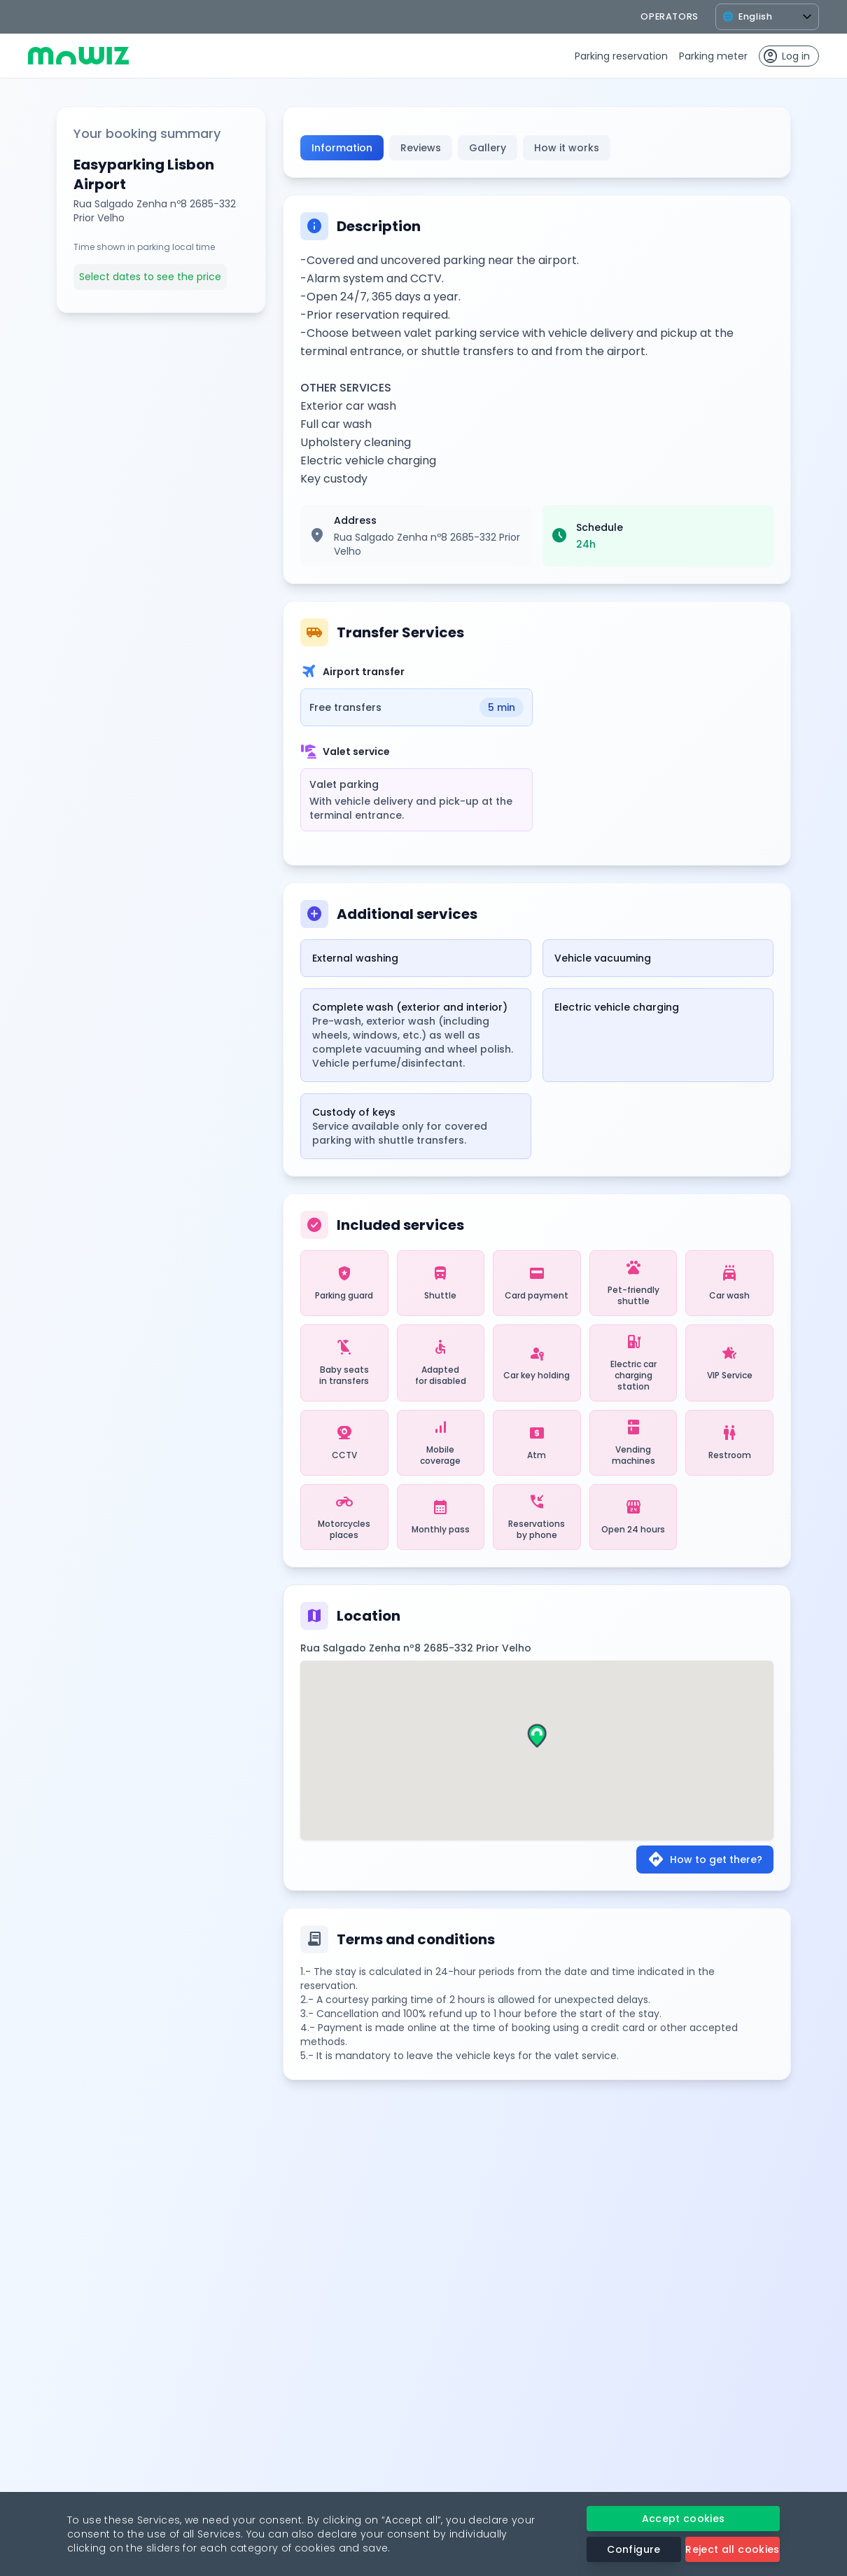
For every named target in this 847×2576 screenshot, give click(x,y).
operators (669, 16)
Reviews (420, 148)
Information (342, 148)
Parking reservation (621, 56)
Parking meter (713, 56)
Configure (633, 2549)
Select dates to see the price (150, 277)
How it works (566, 148)
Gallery (487, 148)
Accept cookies (683, 2519)
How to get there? (705, 1859)
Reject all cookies (732, 2549)
